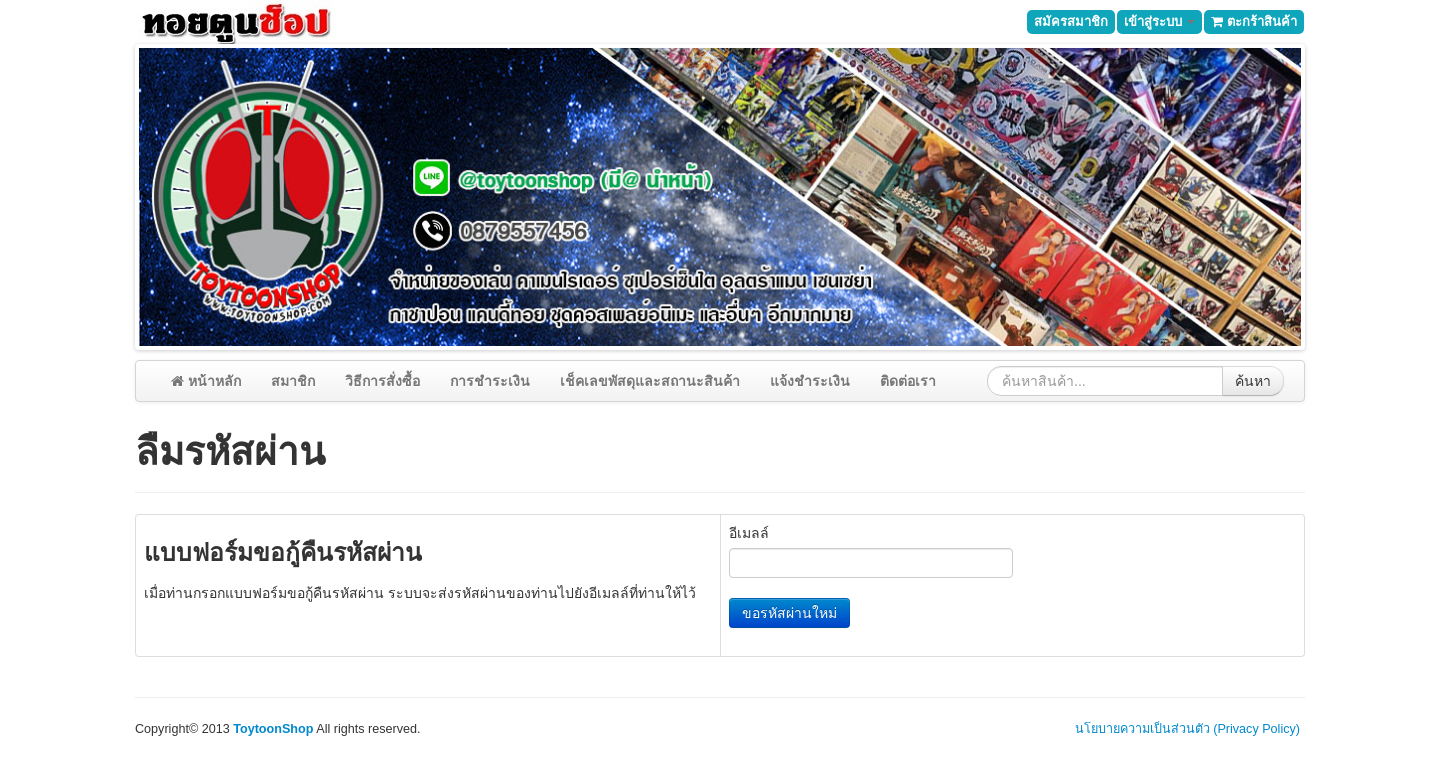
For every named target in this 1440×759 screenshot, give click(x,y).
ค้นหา (1253, 381)
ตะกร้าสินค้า (1254, 21)
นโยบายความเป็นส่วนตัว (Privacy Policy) (1187, 729)
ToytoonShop (273, 729)
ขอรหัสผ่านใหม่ (789, 613)
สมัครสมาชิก (1071, 21)
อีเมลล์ (749, 533)
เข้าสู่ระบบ (1160, 21)
